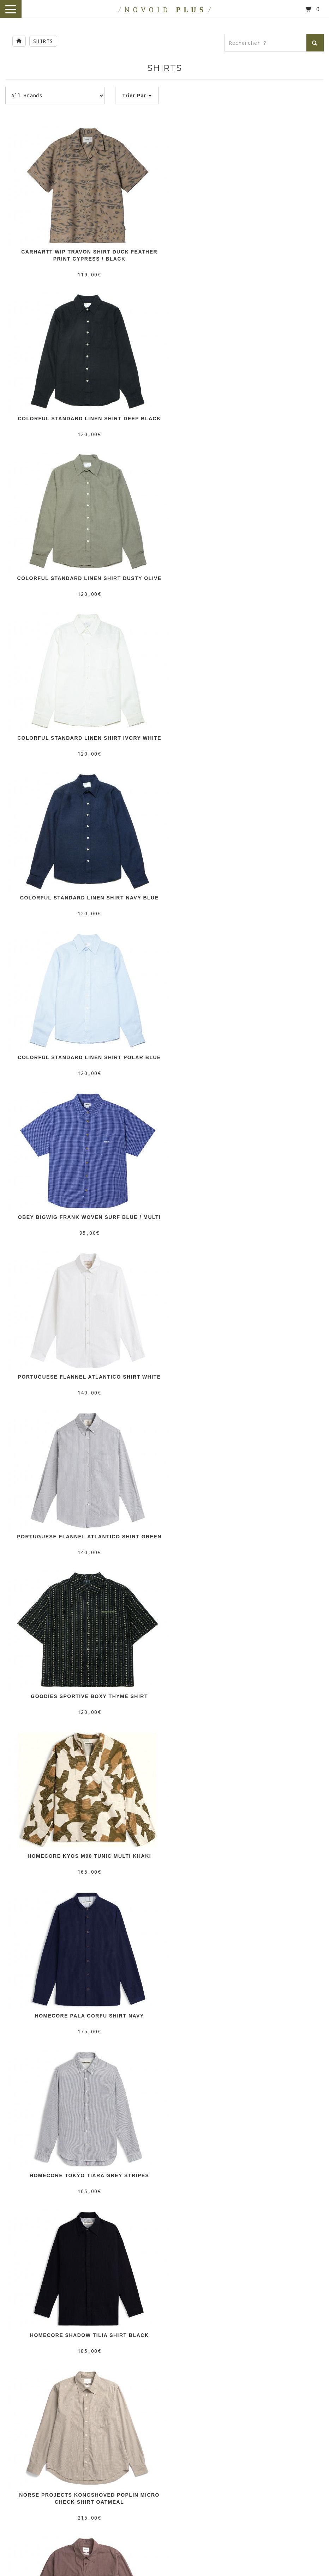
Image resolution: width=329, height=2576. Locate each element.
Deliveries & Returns (164, 2021)
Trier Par (137, 95)
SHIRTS (43, 41)
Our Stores (165, 2013)
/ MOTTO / (164, 2277)
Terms (164, 2029)
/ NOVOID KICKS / (164, 2378)
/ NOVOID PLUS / (165, 2176)
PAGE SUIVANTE (164, 1922)
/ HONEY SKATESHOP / (164, 2507)
